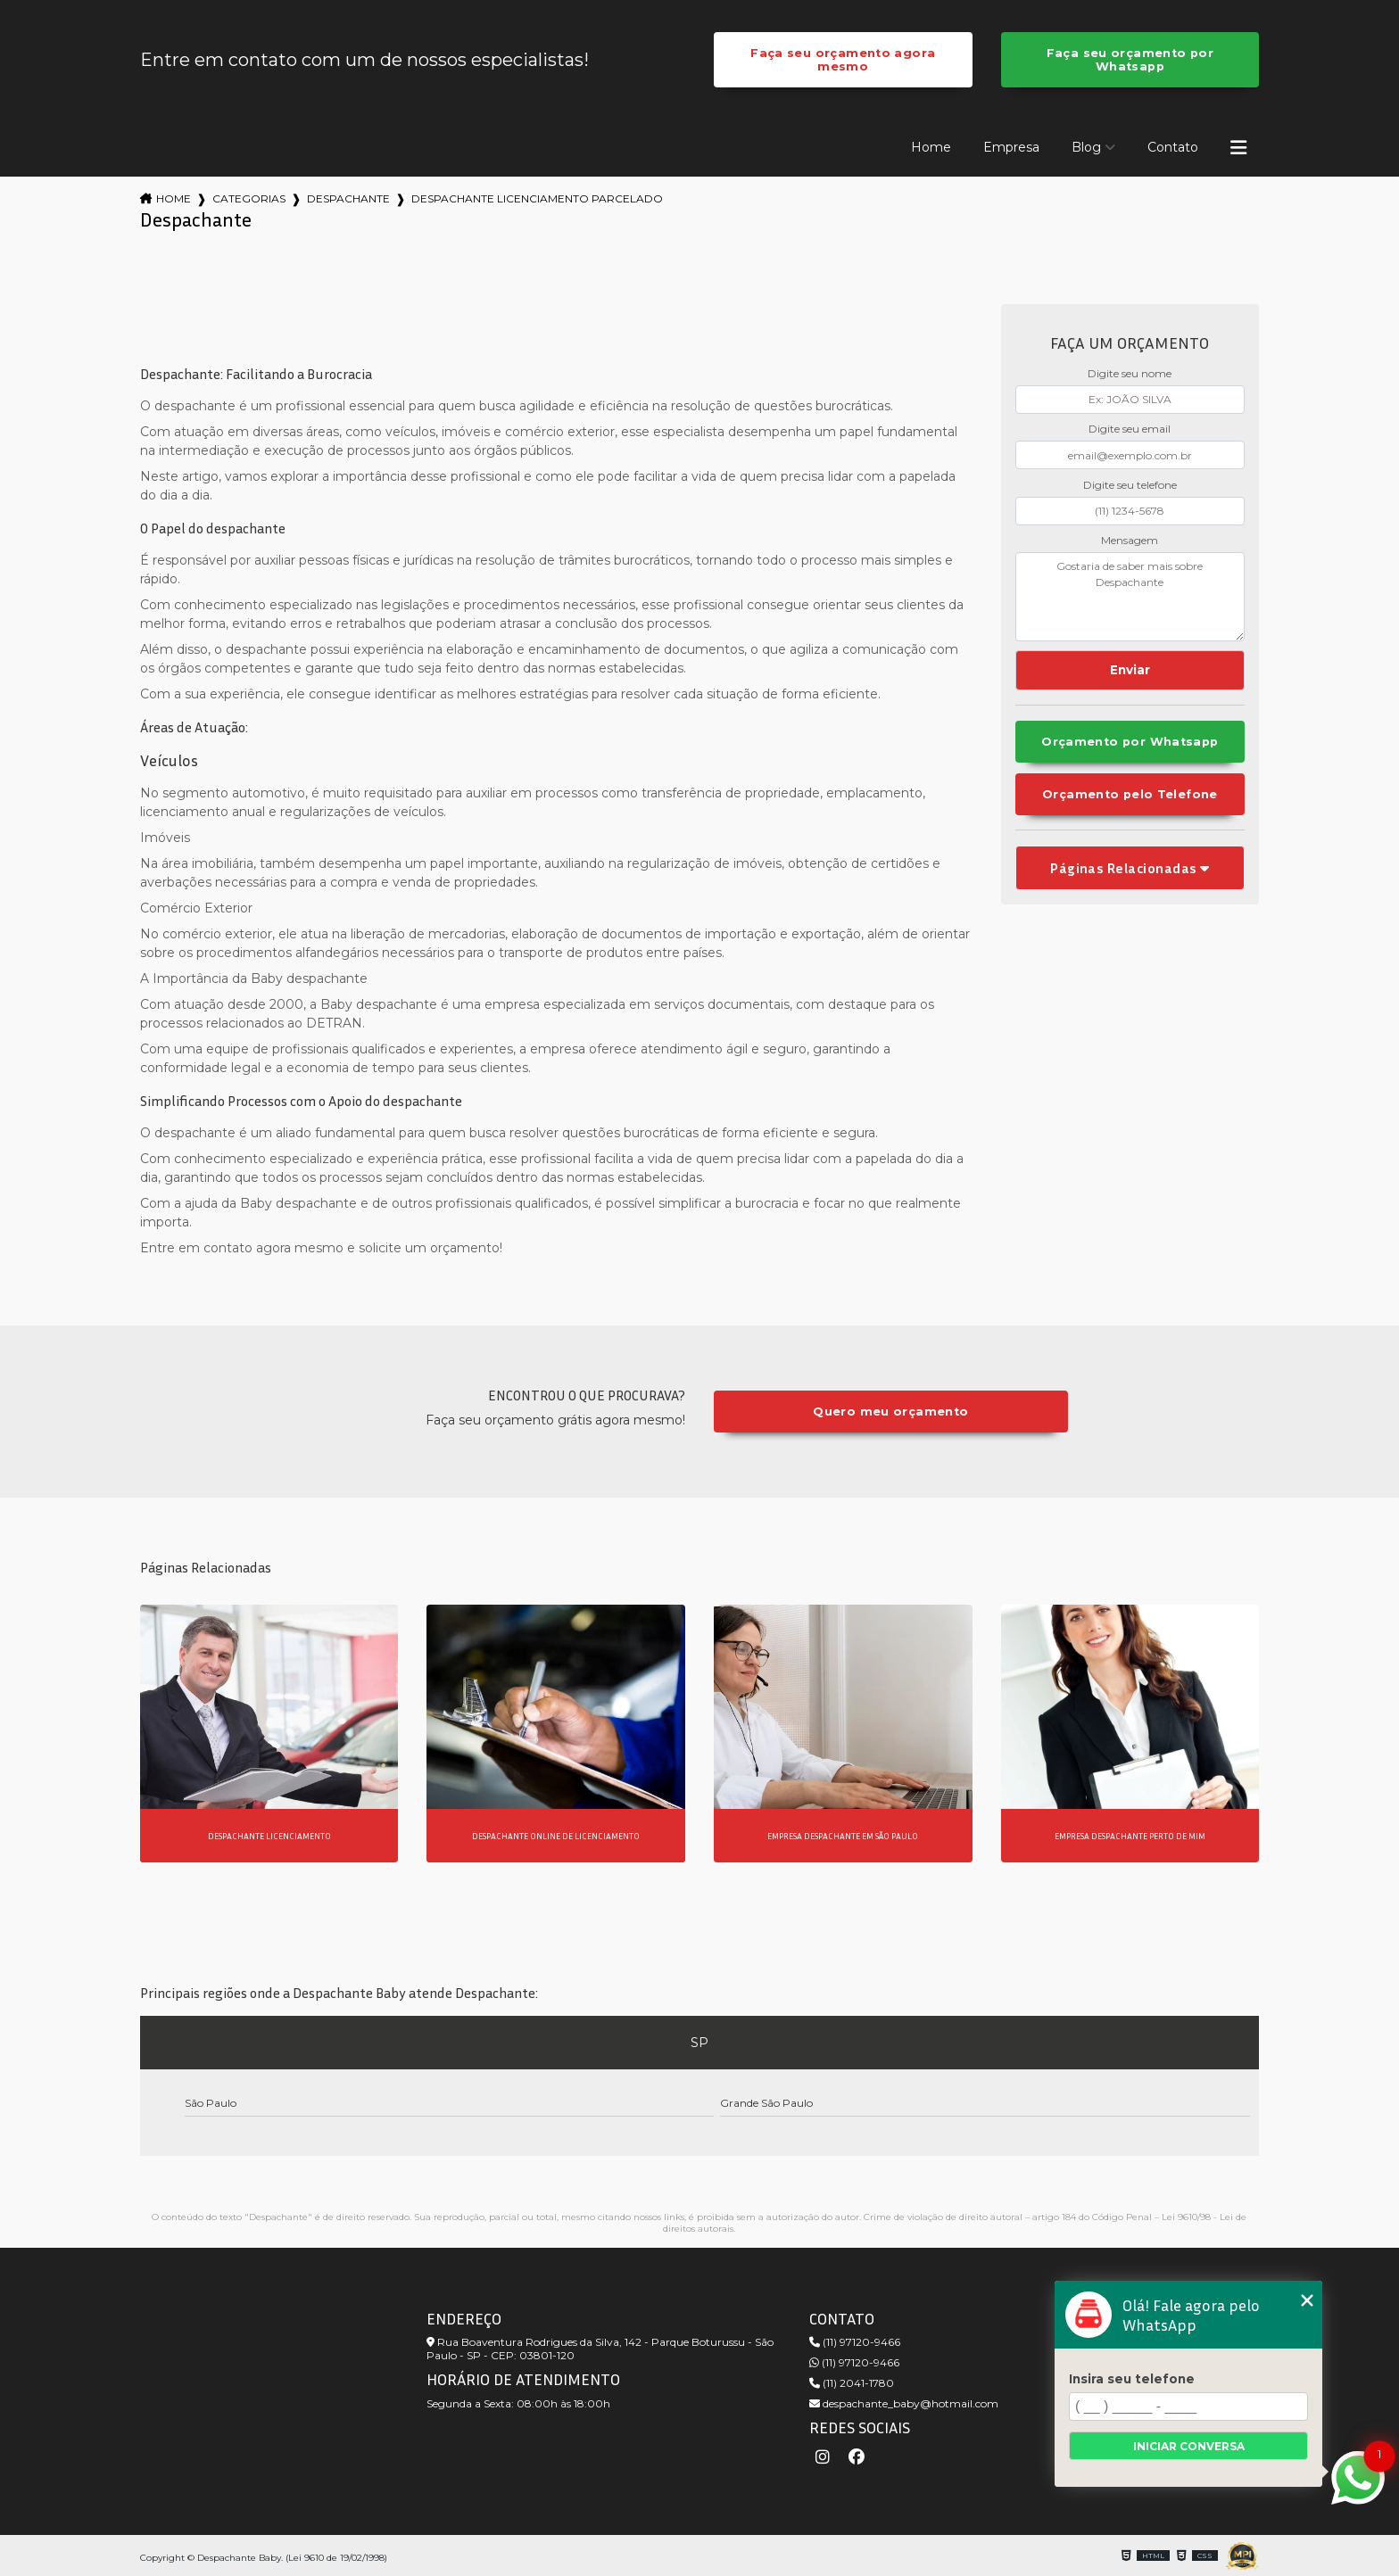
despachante (348, 198)
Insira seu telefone (1132, 2379)
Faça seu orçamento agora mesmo (842, 59)
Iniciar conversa (1189, 2446)
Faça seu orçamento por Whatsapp (1130, 59)
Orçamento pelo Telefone (1130, 794)
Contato (1172, 147)
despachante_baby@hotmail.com (903, 2403)
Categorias (249, 198)
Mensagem (1129, 540)
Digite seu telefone (1130, 484)
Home (931, 147)
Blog (1086, 147)
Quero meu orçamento (890, 1411)
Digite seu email (1130, 428)
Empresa (1011, 147)
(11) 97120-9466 (854, 2342)
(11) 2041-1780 (851, 2383)
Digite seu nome (1129, 373)
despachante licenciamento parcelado (537, 198)
